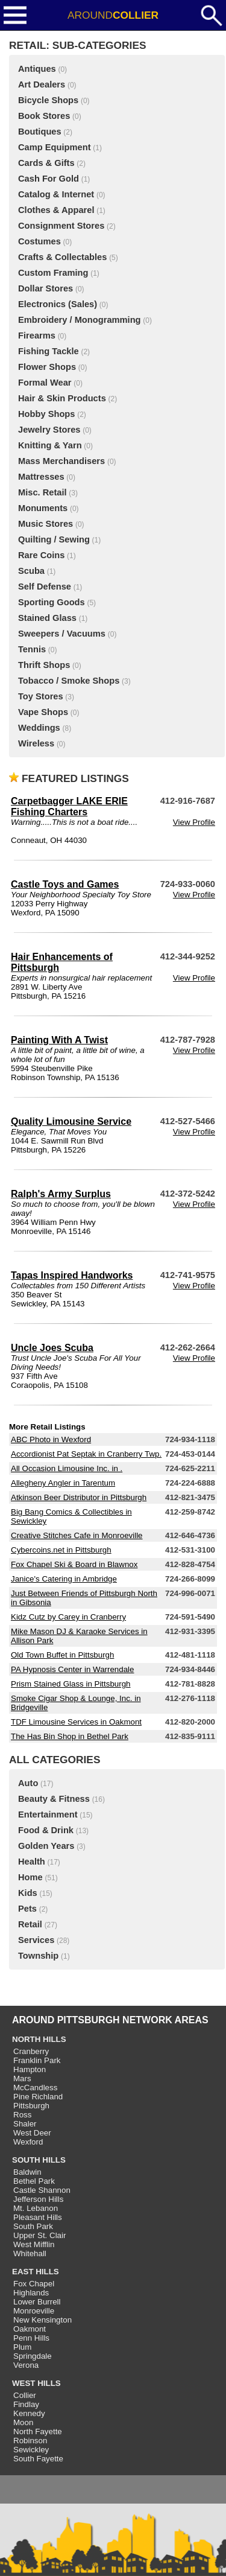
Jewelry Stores (49, 429)
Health (31, 1861)
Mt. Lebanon (35, 2208)
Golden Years (46, 1846)
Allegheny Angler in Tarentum (63, 1482)
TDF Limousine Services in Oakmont (76, 1721)
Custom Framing (53, 273)
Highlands (31, 2292)
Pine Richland (38, 2096)
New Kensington (42, 2319)
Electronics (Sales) (57, 304)
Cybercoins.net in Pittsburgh (61, 1549)
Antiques (37, 69)
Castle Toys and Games (65, 884)
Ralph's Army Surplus (61, 1194)
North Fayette (37, 2431)
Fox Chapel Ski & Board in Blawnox (74, 1564)
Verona (26, 2365)
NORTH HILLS (39, 2039)
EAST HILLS (35, 2271)
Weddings (39, 728)
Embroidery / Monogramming (79, 320)
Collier (24, 2395)
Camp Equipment (54, 147)
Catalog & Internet (56, 194)
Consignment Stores (61, 226)
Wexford (28, 2141)
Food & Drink (46, 1830)
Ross (22, 2114)
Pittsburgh (31, 2105)
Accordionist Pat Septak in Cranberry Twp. (86, 1453)
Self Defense (44, 586)
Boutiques (39, 131)
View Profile (194, 822)
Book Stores (44, 116)
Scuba (31, 571)
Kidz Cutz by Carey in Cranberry (68, 1616)
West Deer (32, 2132)
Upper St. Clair (39, 2235)
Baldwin (27, 2172)
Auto (28, 1783)
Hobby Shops (46, 414)
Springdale (32, 2356)
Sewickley (31, 2449)
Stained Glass (47, 618)
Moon (23, 2422)
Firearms (36, 335)
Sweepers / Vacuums (61, 633)
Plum (22, 2347)
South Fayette (38, 2458)
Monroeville (33, 2310)
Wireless (36, 743)
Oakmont (29, 2328)
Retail (30, 1924)
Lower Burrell (37, 2301)
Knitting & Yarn (50, 445)
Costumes (39, 241)
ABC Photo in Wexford (51, 1439)
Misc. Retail (42, 492)
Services (36, 1940)
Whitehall (29, 2253)
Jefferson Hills (38, 2199)
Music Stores (45, 524)
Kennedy (29, 2413)
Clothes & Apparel (56, 210)
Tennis (32, 649)
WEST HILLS (36, 2383)
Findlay (26, 2404)
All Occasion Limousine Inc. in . (66, 1468)
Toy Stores (40, 696)
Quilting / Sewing (54, 539)
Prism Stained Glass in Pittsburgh (71, 1683)
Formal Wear (45, 382)
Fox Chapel (33, 2283)
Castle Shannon (42, 2190)
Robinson (30, 2440)
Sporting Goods (51, 602)
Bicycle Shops (48, 100)
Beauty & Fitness (54, 1799)
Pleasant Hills (37, 2217)
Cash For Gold (48, 178)
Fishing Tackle (48, 351)
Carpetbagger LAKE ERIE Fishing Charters (69, 806)
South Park (33, 2226)
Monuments (42, 508)
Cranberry (31, 2051)
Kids (27, 1893)
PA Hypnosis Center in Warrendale (72, 1669)
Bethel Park (34, 2181)
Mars (22, 2078)
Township (38, 1956)
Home (30, 1877)
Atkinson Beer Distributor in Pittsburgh (78, 1497)
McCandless (35, 2087)
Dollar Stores (45, 288)
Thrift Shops (44, 665)
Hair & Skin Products (62, 398)
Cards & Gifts (46, 163)
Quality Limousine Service (71, 1121)
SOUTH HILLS (39, 2159)
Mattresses (41, 477)
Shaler (25, 2123)
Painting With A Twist (59, 1040)
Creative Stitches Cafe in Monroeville (77, 1535)
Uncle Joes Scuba (52, 1348)
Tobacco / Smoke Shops (68, 680)
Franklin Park (37, 2060)
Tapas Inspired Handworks (72, 1275)
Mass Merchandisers (61, 461)
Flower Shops (47, 367)
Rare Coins (41, 555)
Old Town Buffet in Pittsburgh (62, 1654)
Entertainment (48, 1814)
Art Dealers (41, 84)
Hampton (29, 2069)
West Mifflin (33, 2244)
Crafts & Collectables (62, 257)
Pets (27, 1908)
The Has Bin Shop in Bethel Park (69, 1736)
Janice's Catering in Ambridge (64, 1578)
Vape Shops (43, 712)
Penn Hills (31, 2337)
